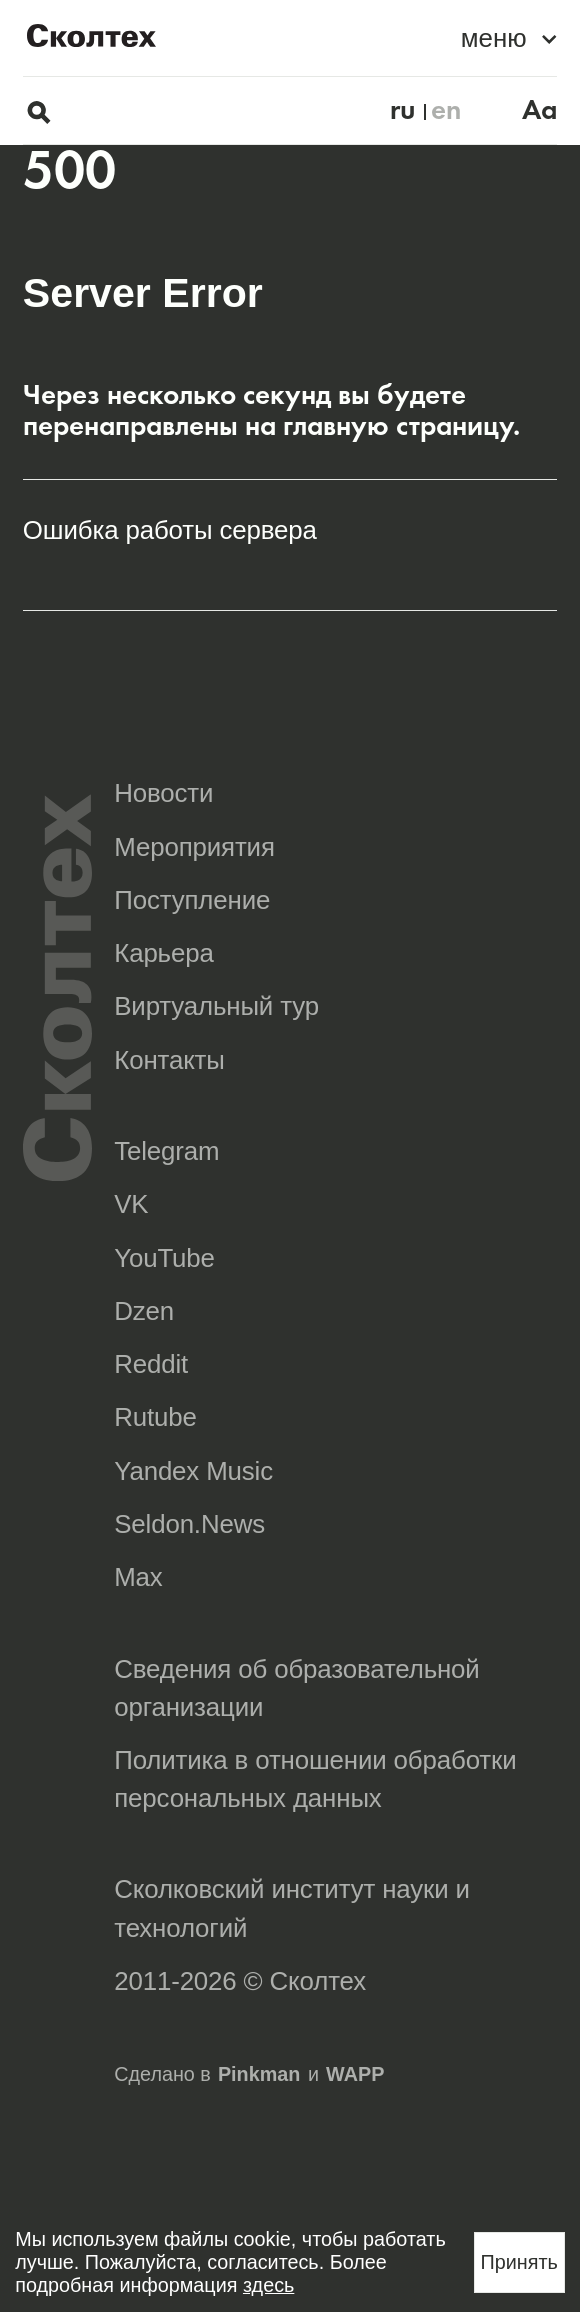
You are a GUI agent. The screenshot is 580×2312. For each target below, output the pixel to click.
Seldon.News (189, 1524)
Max (138, 1577)
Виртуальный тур (216, 1006)
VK (131, 1204)
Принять (519, 2262)
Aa (539, 110)
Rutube (155, 1417)
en (446, 110)
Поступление (192, 900)
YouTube (164, 1258)
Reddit (151, 1364)
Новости (163, 793)
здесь (268, 2285)
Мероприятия (194, 847)
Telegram (166, 1151)
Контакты (169, 1060)
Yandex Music (193, 1471)
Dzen (144, 1311)
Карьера (163, 953)
